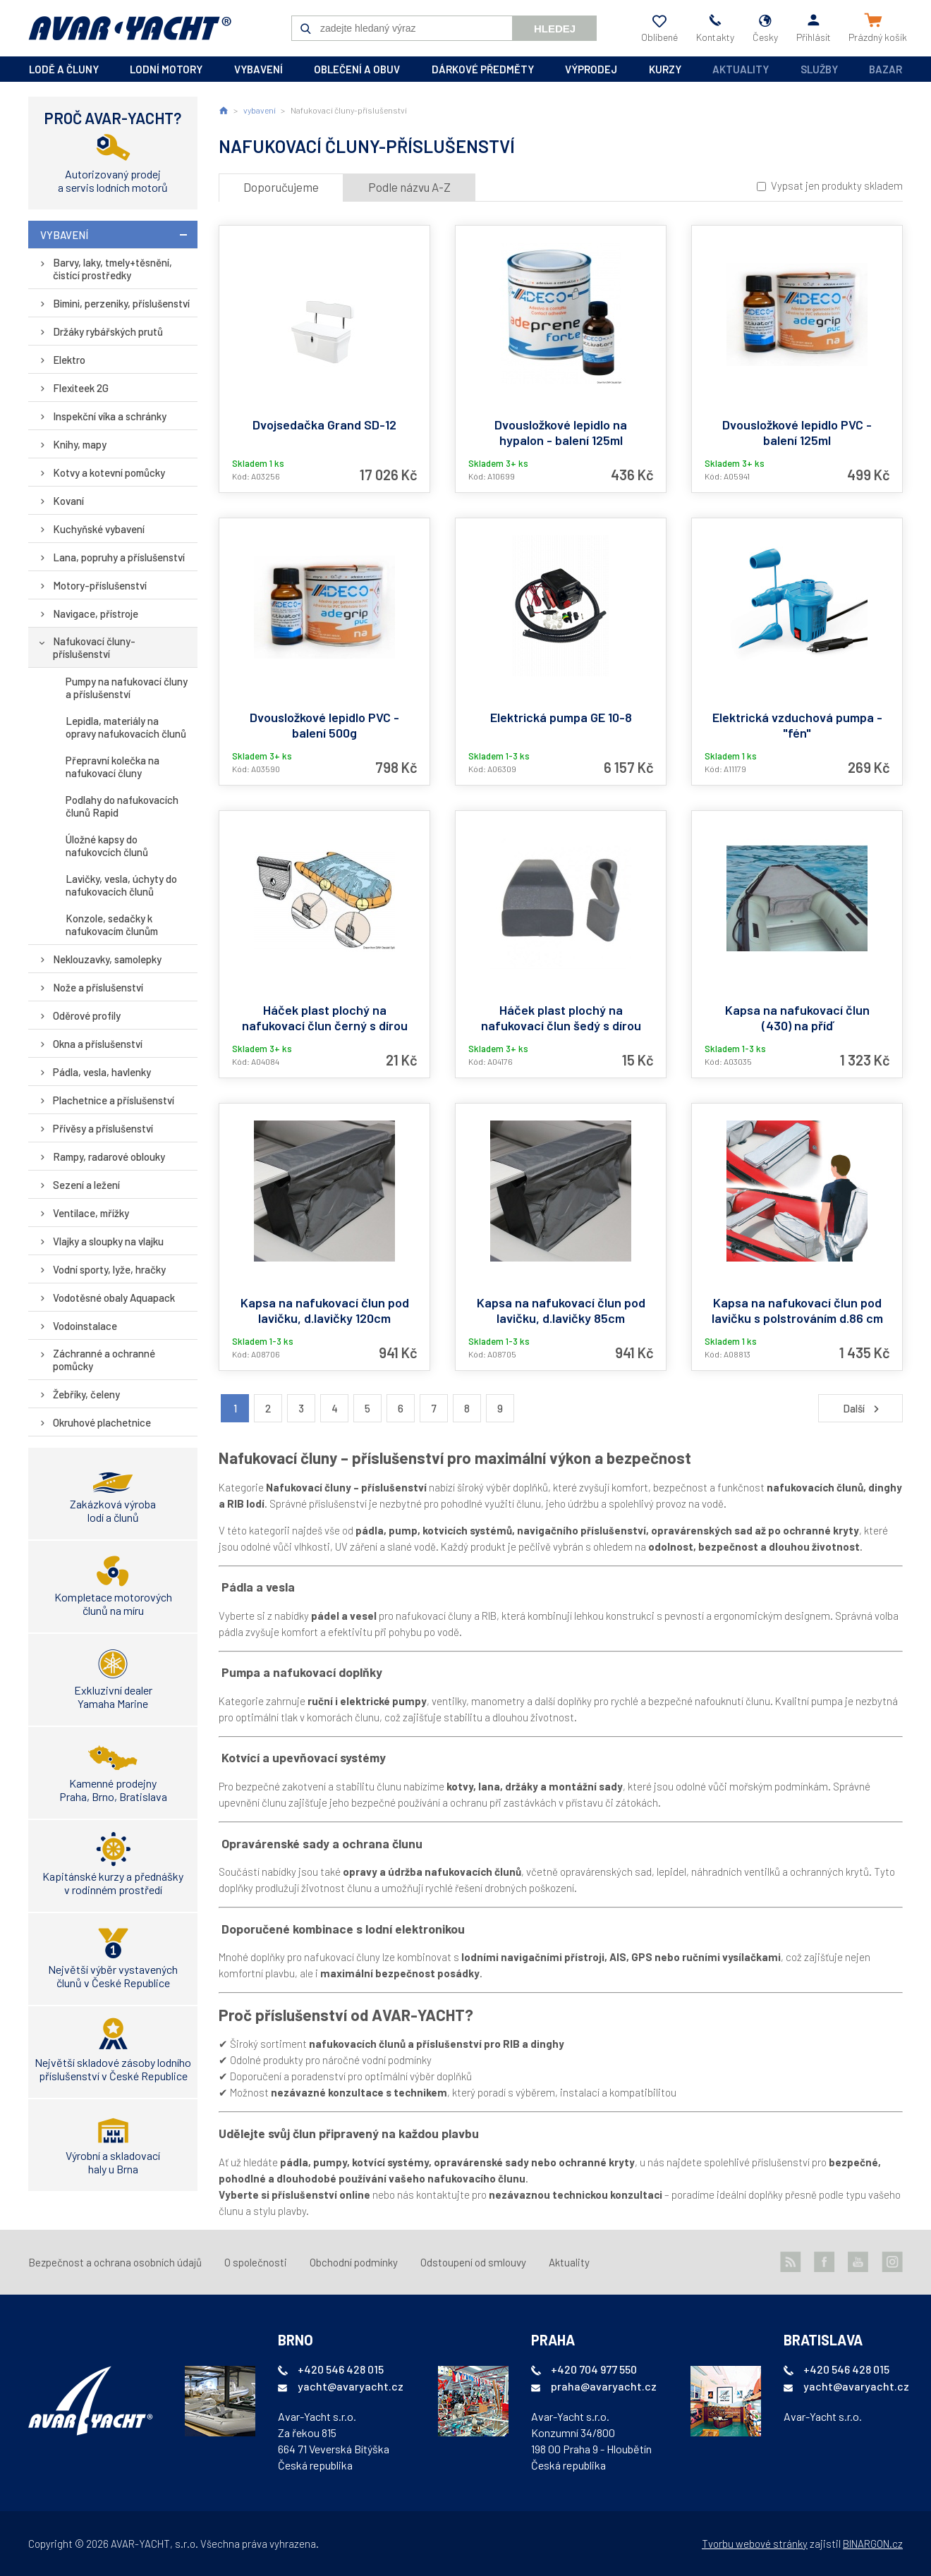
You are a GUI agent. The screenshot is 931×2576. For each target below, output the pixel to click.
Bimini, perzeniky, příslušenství (121, 303)
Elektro (69, 359)
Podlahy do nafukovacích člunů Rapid (122, 806)
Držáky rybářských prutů (108, 331)
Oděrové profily (87, 1015)
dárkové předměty (483, 69)
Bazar (885, 69)
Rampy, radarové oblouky (109, 1156)
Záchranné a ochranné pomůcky (104, 1359)
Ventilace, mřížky (91, 1213)
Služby (819, 69)
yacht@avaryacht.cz (350, 2386)
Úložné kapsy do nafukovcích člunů (107, 845)
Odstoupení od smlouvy (473, 2262)
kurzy (665, 69)
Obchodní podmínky (354, 2262)
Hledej (555, 29)
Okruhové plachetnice (102, 1422)
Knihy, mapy (80, 444)
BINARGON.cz (873, 2543)
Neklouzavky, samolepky (107, 959)
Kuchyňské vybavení (99, 529)
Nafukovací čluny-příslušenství (94, 647)
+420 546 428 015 (341, 2369)
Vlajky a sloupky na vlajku (108, 1241)
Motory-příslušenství (100, 585)
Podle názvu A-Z (409, 187)
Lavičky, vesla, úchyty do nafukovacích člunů (121, 885)
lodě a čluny (64, 69)
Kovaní (68, 500)
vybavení (258, 69)
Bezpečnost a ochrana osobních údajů (115, 2262)
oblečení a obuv (357, 69)
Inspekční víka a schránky (109, 416)
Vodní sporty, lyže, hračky (109, 1269)
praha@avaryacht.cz (604, 2386)
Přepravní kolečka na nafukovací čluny (112, 766)
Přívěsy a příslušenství (103, 1128)
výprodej (591, 69)
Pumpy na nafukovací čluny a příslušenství (127, 687)
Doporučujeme (281, 187)
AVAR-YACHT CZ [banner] (129, 28)
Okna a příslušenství (97, 1043)
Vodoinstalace (85, 1325)
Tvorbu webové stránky (755, 2543)
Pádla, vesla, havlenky (102, 1072)
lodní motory (166, 69)
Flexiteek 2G (81, 387)
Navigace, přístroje (95, 613)
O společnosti (255, 2262)
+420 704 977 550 (594, 2369)
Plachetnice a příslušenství (113, 1100)
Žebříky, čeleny (86, 1394)
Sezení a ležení (86, 1184)
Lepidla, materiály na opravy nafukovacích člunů (126, 727)
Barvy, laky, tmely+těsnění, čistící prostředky (112, 268)
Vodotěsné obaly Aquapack (114, 1297)
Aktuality (740, 69)
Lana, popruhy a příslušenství (119, 557)
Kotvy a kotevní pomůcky (109, 472)
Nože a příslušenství (98, 987)
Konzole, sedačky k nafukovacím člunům (112, 924)
